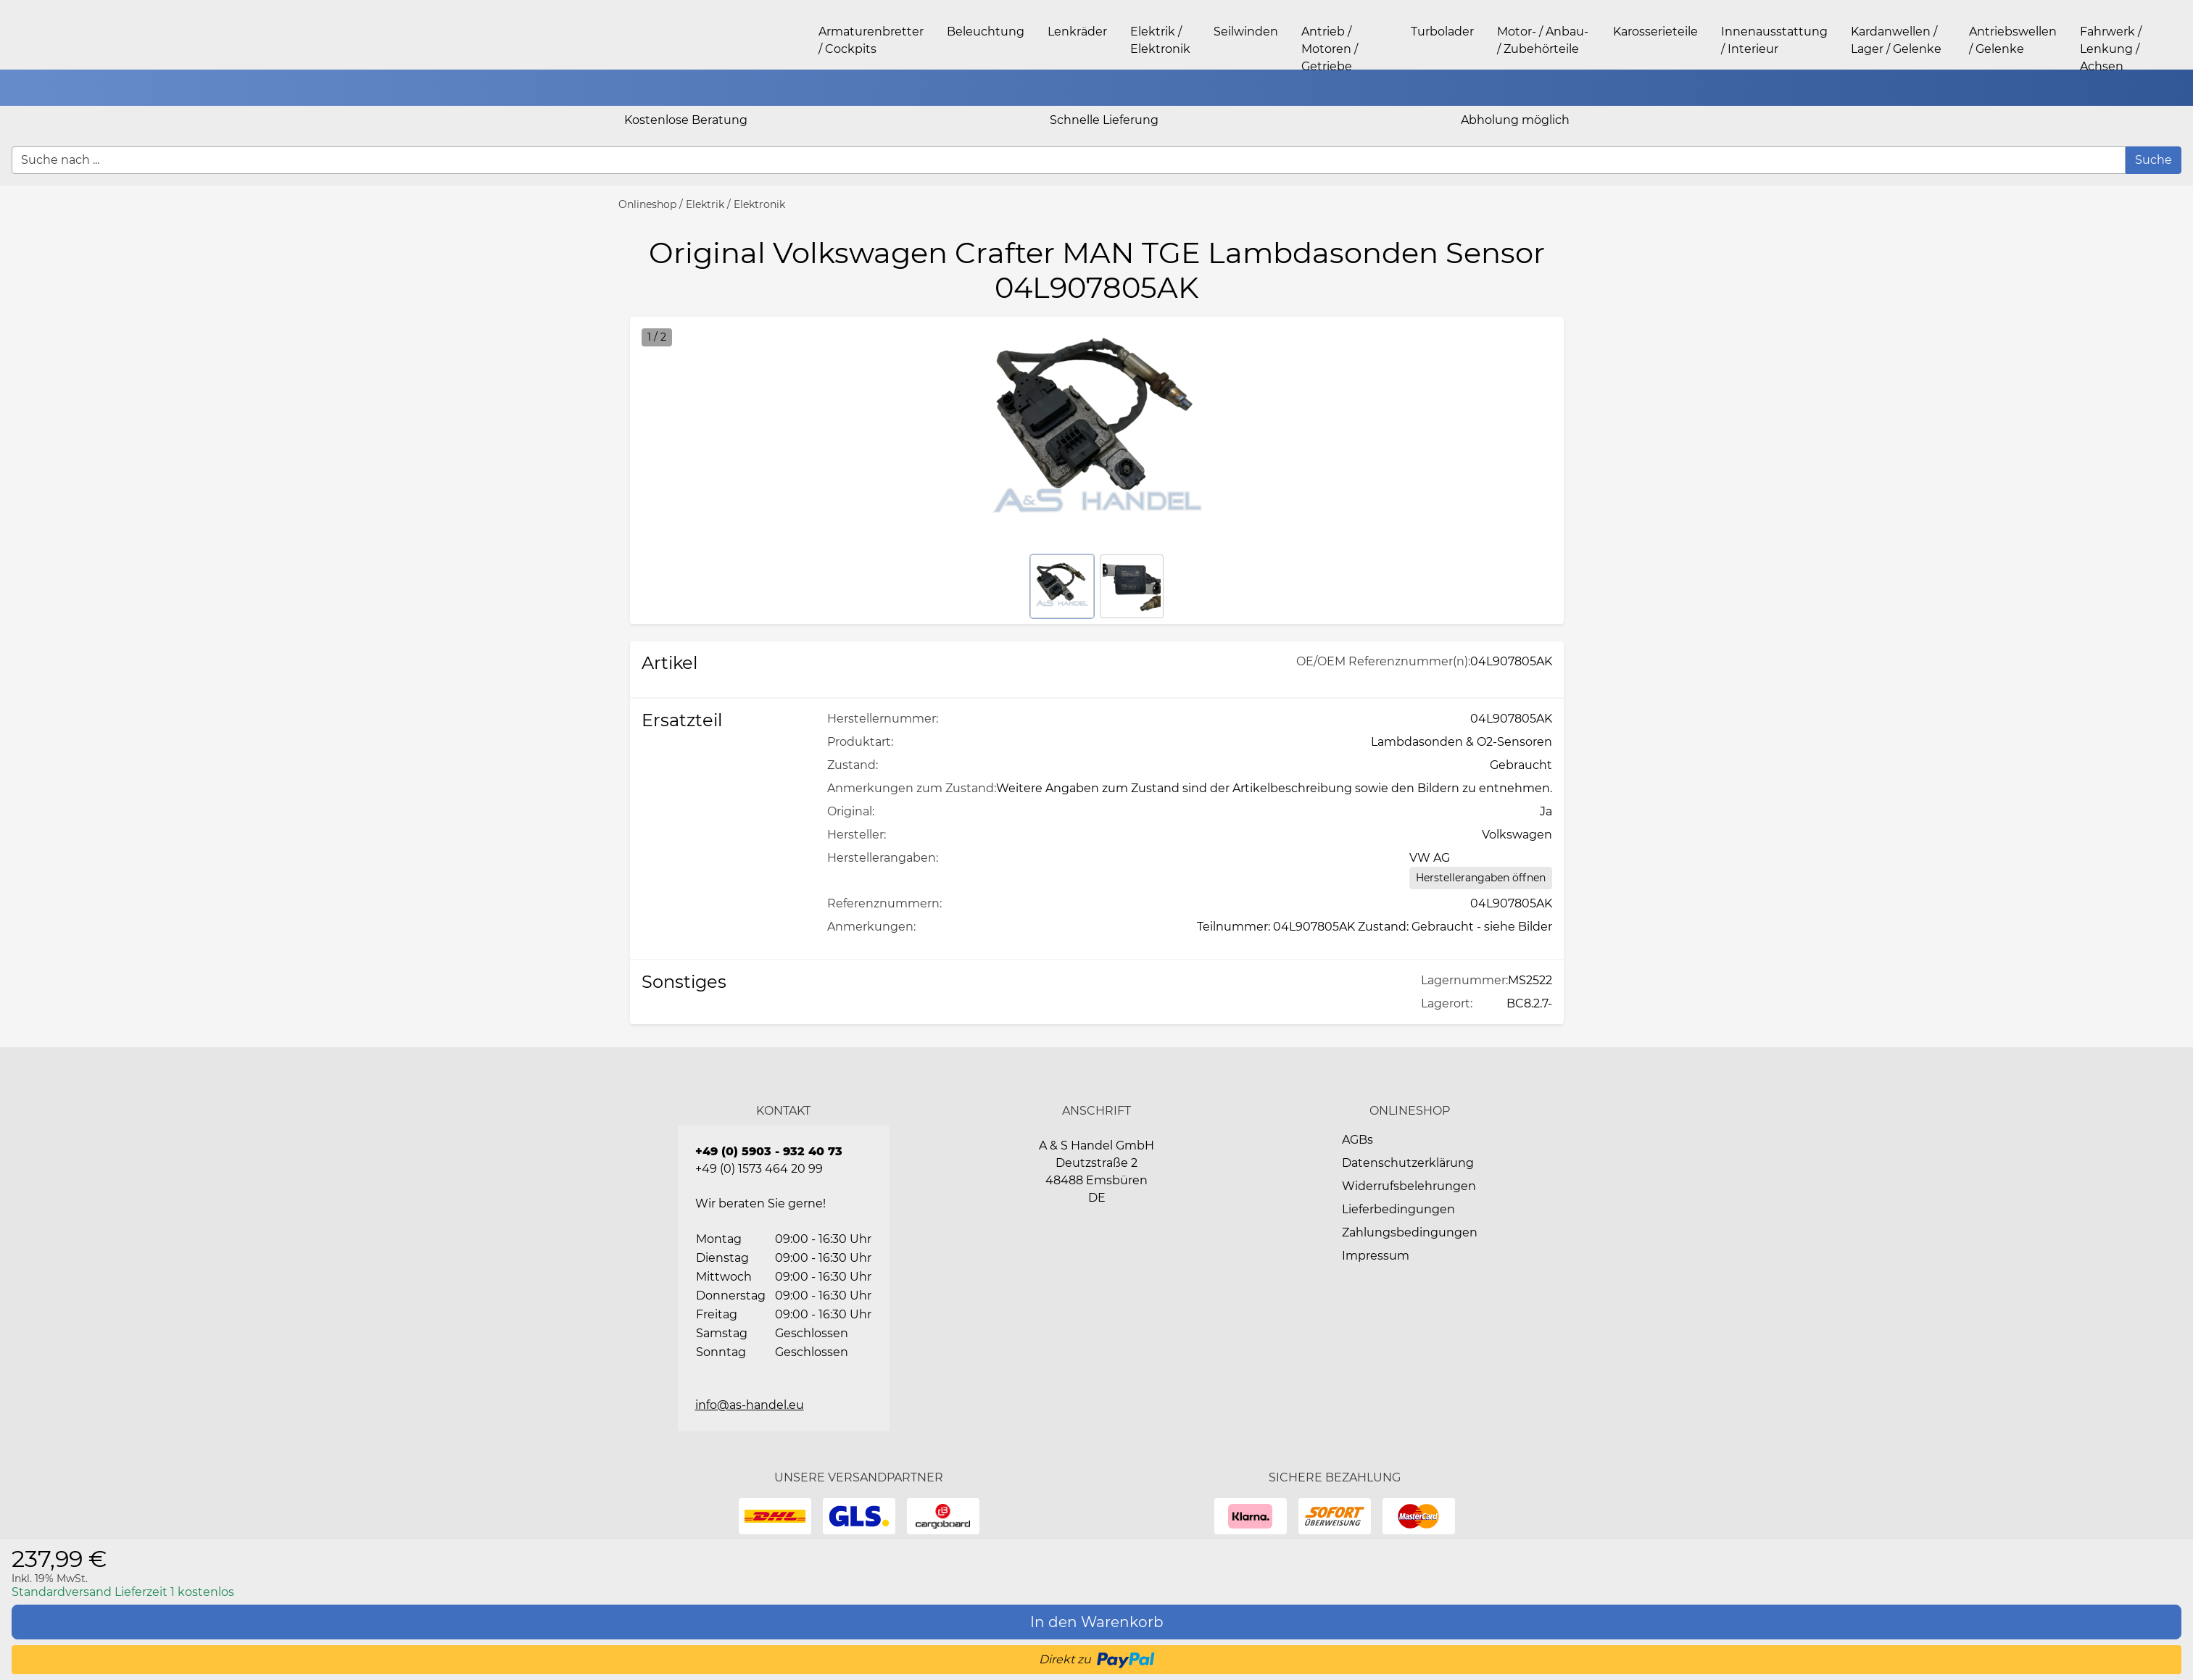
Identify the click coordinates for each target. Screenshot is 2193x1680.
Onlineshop (647, 204)
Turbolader (1442, 31)
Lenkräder (1077, 31)
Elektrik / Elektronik (735, 204)
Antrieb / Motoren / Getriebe (1329, 49)
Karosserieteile (1655, 31)
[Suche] (2153, 160)
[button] (2175, 88)
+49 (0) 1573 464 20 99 (759, 1169)
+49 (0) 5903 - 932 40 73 (768, 1151)
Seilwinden (1246, 31)
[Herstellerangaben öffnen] (1480, 878)
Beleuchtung (985, 31)
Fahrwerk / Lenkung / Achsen (2111, 49)
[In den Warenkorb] (1096, 1622)
